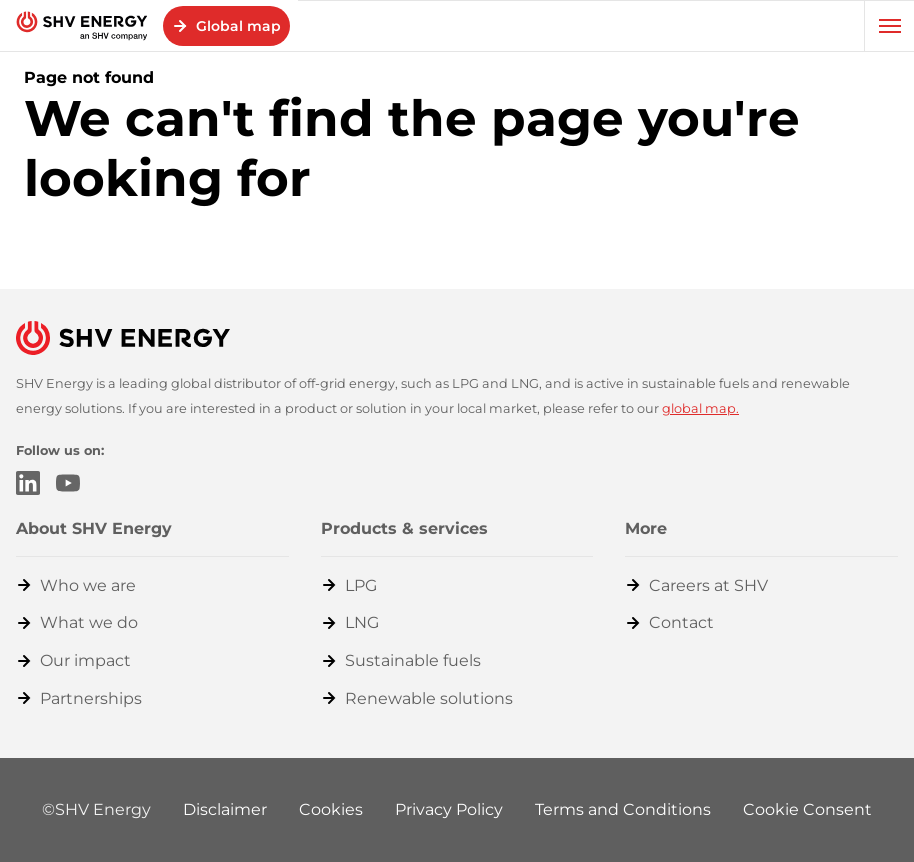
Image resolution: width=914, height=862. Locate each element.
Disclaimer (225, 809)
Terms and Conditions (623, 809)
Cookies (331, 809)
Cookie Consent (807, 809)
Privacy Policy (449, 809)
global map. (700, 408)
